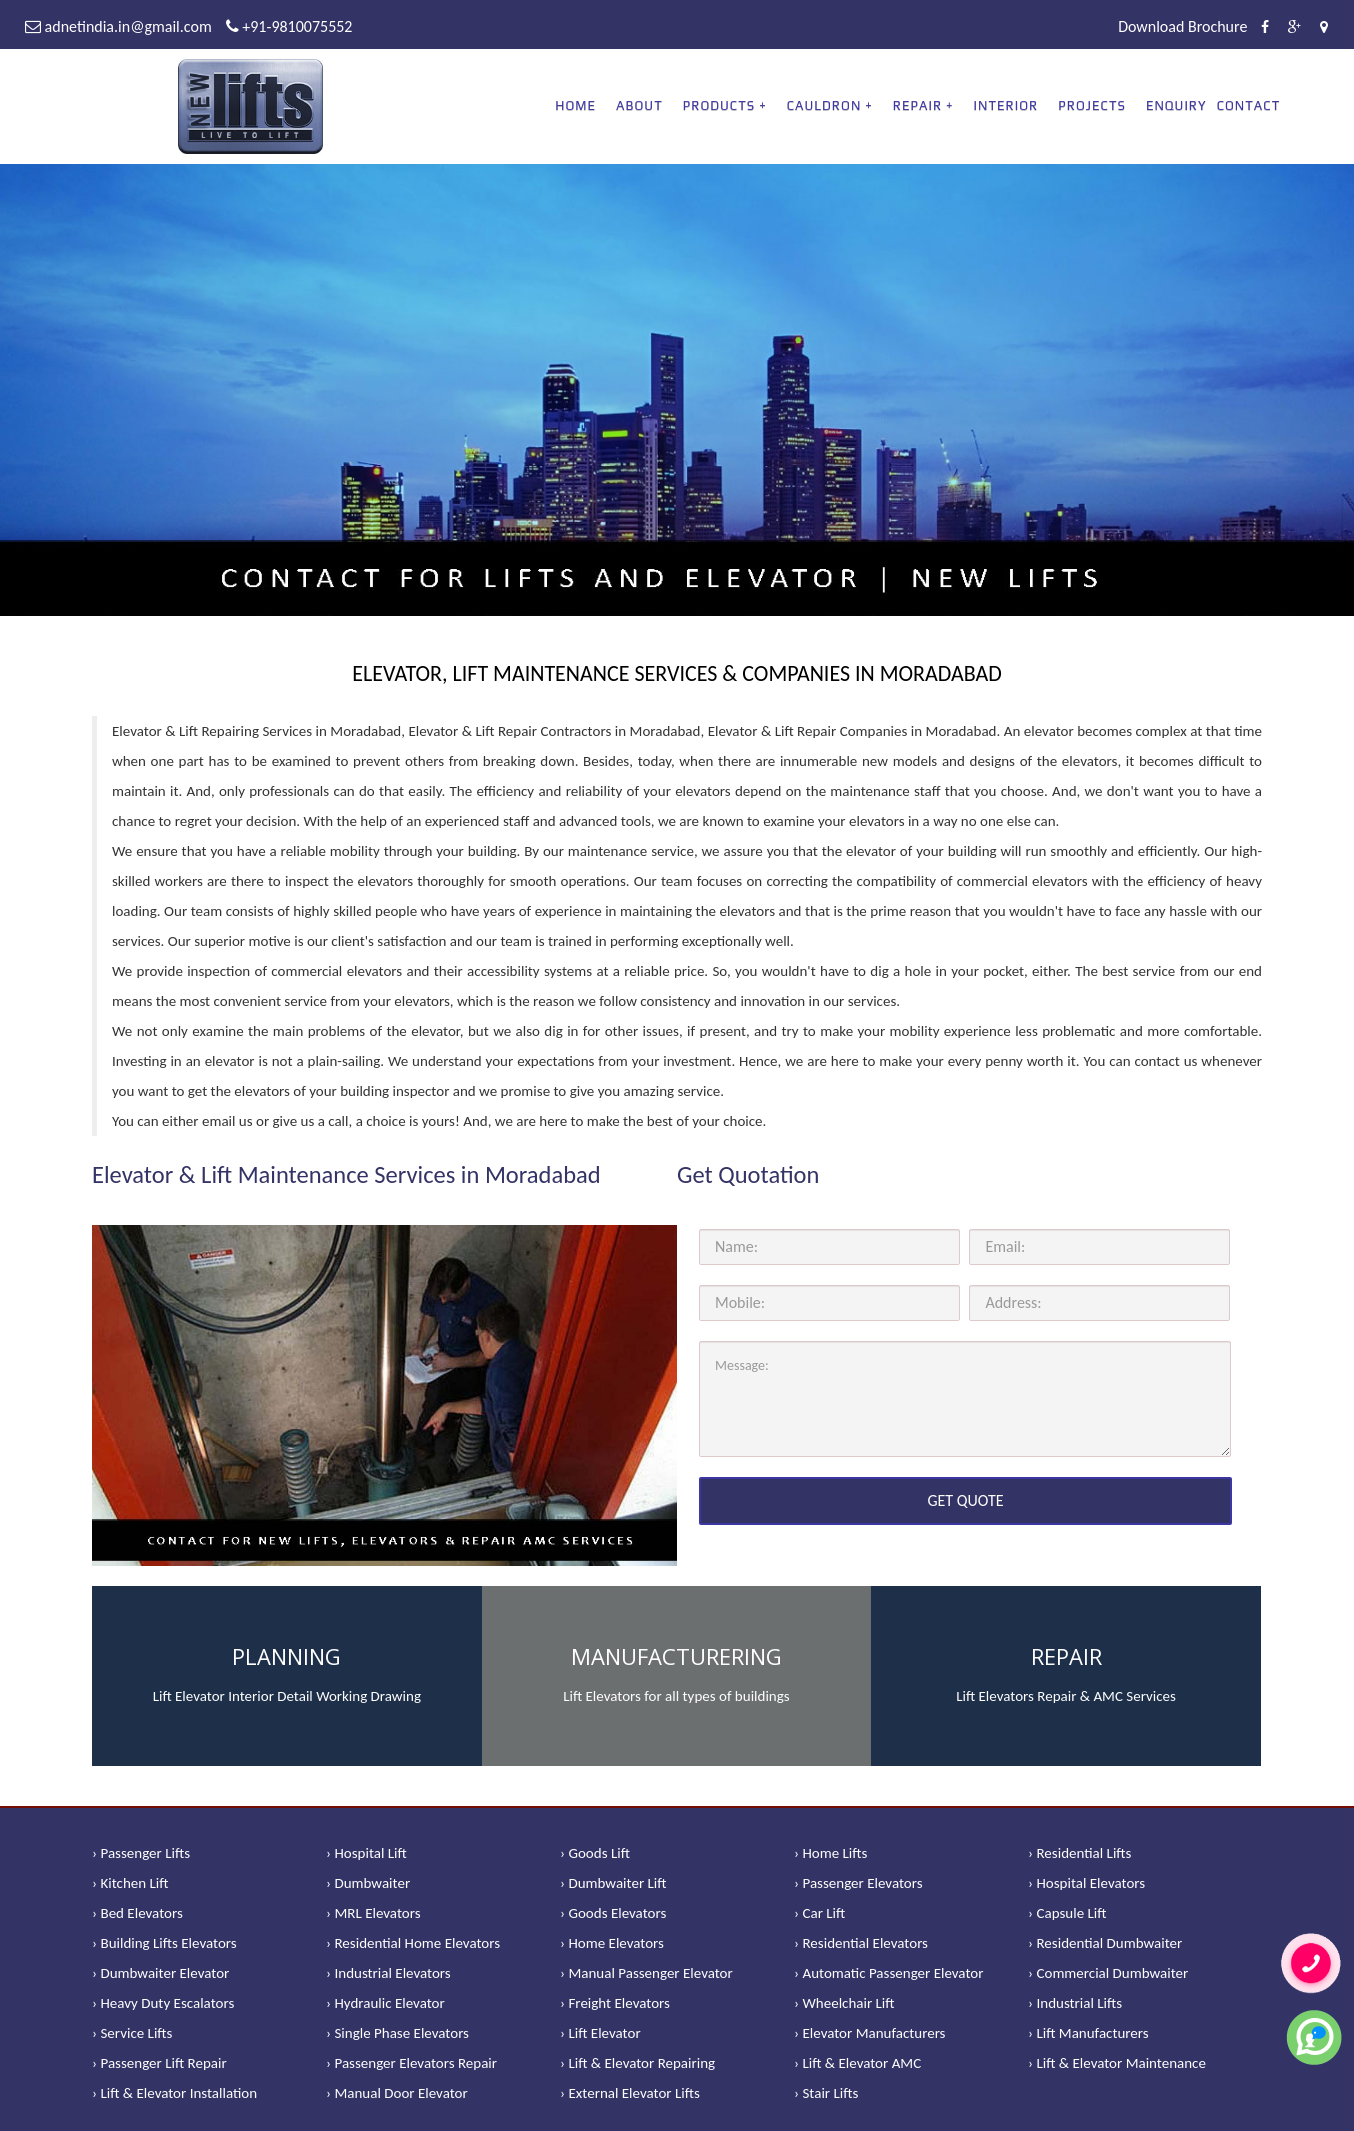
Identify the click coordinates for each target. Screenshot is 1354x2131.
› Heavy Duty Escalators (163, 2003)
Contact (1249, 105)
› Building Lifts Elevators (164, 1943)
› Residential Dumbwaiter (1105, 1943)
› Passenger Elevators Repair (411, 2063)
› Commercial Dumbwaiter (1108, 1973)
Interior (1006, 105)
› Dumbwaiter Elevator (160, 1973)
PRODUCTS (719, 105)
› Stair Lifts (826, 2093)
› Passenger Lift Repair (159, 2063)
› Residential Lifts (1079, 1853)
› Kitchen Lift (130, 1883)
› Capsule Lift (1067, 1913)
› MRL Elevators (373, 1913)
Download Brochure (1182, 26)
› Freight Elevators (615, 2003)
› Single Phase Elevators (397, 2033)
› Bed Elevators (137, 1913)
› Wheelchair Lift (844, 2003)
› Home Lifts (830, 1853)
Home (575, 105)
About (639, 105)
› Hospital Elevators (1086, 1883)
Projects (1092, 105)
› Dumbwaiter (368, 1883)
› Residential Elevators (861, 1943)
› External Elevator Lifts (630, 2093)
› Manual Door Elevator (397, 2093)
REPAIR (917, 105)
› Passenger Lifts (141, 1853)
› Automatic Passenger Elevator (888, 1973)
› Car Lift (819, 1913)
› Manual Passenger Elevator (646, 1973)
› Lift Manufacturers (1088, 2033)
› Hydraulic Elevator (385, 2003)
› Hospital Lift (366, 1853)
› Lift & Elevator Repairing (637, 2063)
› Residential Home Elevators (413, 1943)
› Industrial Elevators (388, 1973)
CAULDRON (824, 105)
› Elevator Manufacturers (869, 2033)
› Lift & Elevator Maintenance (1117, 2063)
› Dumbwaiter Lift (613, 1883)
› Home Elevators (612, 1943)
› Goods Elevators (613, 1913)
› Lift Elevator (600, 2033)
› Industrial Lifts (1075, 2003)
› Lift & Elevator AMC (857, 2063)
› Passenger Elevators (858, 1883)
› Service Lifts (132, 2033)
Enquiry (1176, 105)
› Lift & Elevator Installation (174, 2093)
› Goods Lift (595, 1853)
